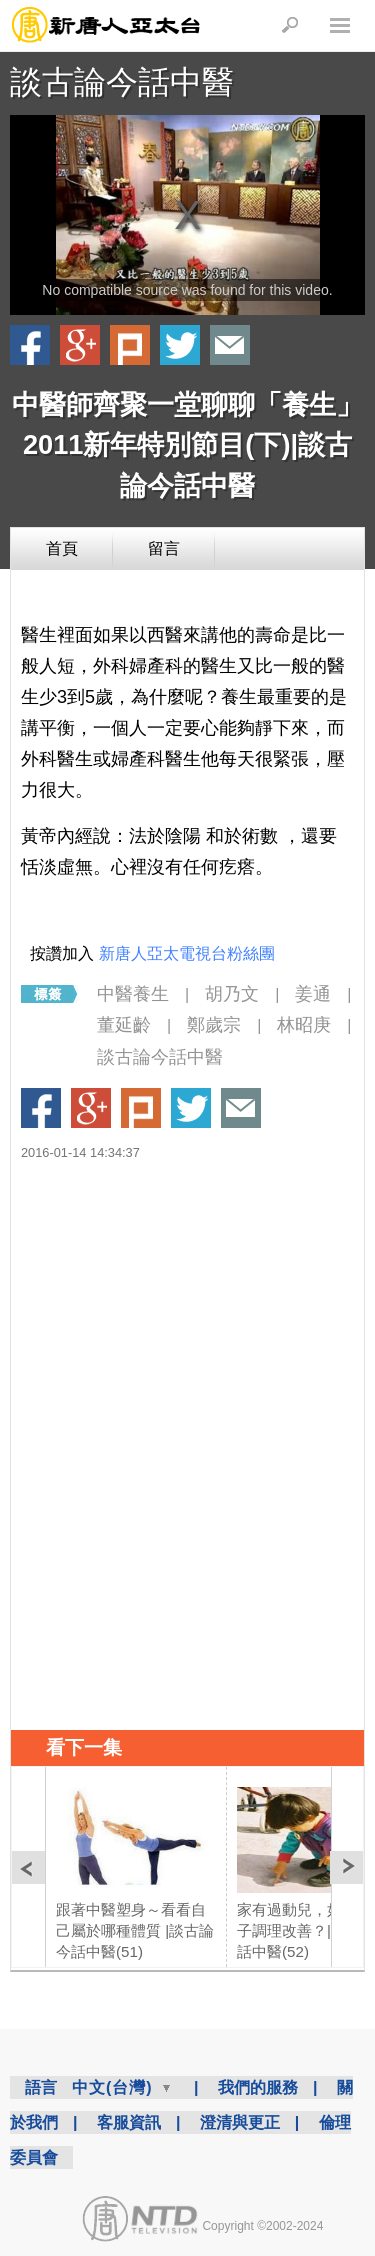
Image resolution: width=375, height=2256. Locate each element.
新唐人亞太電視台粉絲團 (187, 953)
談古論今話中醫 (122, 82)
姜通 (313, 994)
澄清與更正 (240, 2122)
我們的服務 (258, 2087)
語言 (41, 2087)
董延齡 (124, 1025)
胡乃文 (232, 994)
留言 (164, 548)
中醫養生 (133, 994)
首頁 (62, 548)
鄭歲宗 (214, 1025)
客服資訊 (129, 2122)
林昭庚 (304, 1025)
